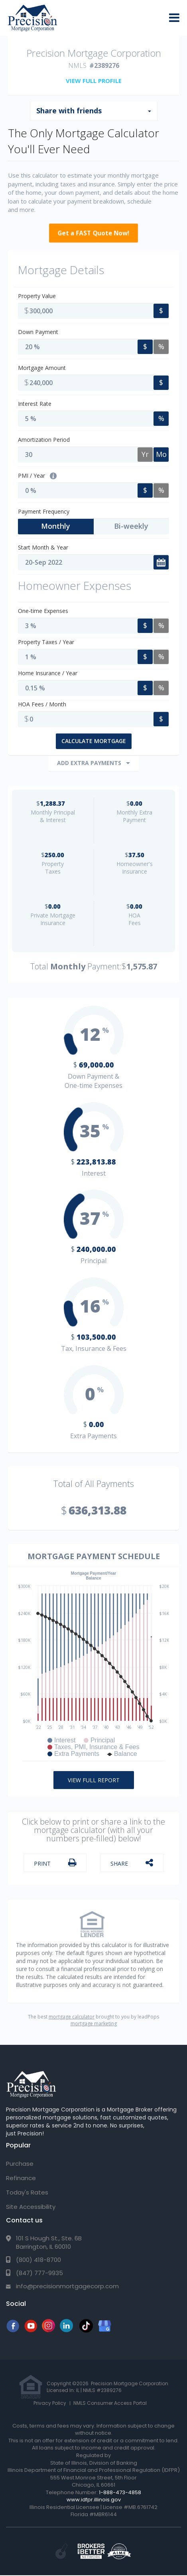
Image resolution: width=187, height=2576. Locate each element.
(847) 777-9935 (39, 2273)
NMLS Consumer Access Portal (110, 2403)
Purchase (19, 2163)
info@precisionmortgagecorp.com (67, 2286)
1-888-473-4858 (120, 2492)
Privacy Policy (49, 2403)
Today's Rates (27, 2192)
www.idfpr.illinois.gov (94, 2499)
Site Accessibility (30, 2206)
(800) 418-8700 (38, 2260)
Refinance (21, 2178)
